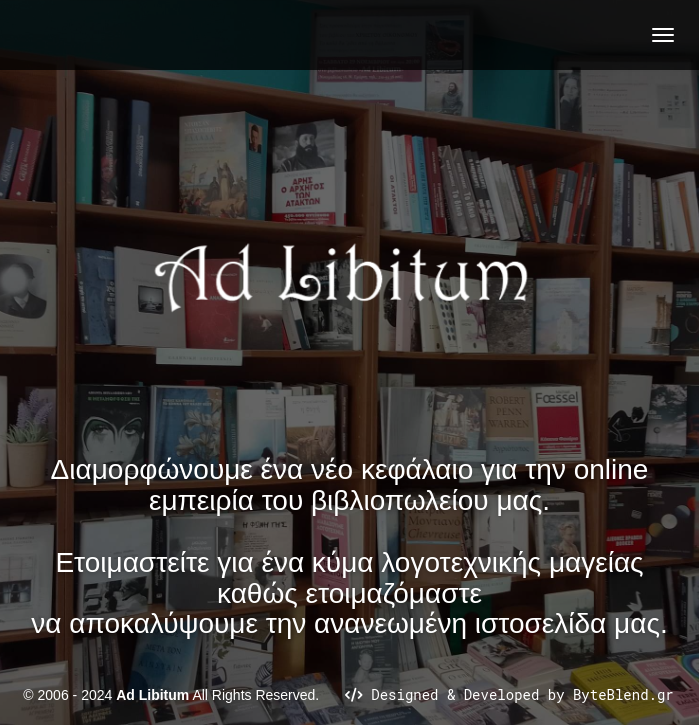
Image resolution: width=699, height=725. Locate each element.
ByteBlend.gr (623, 694)
